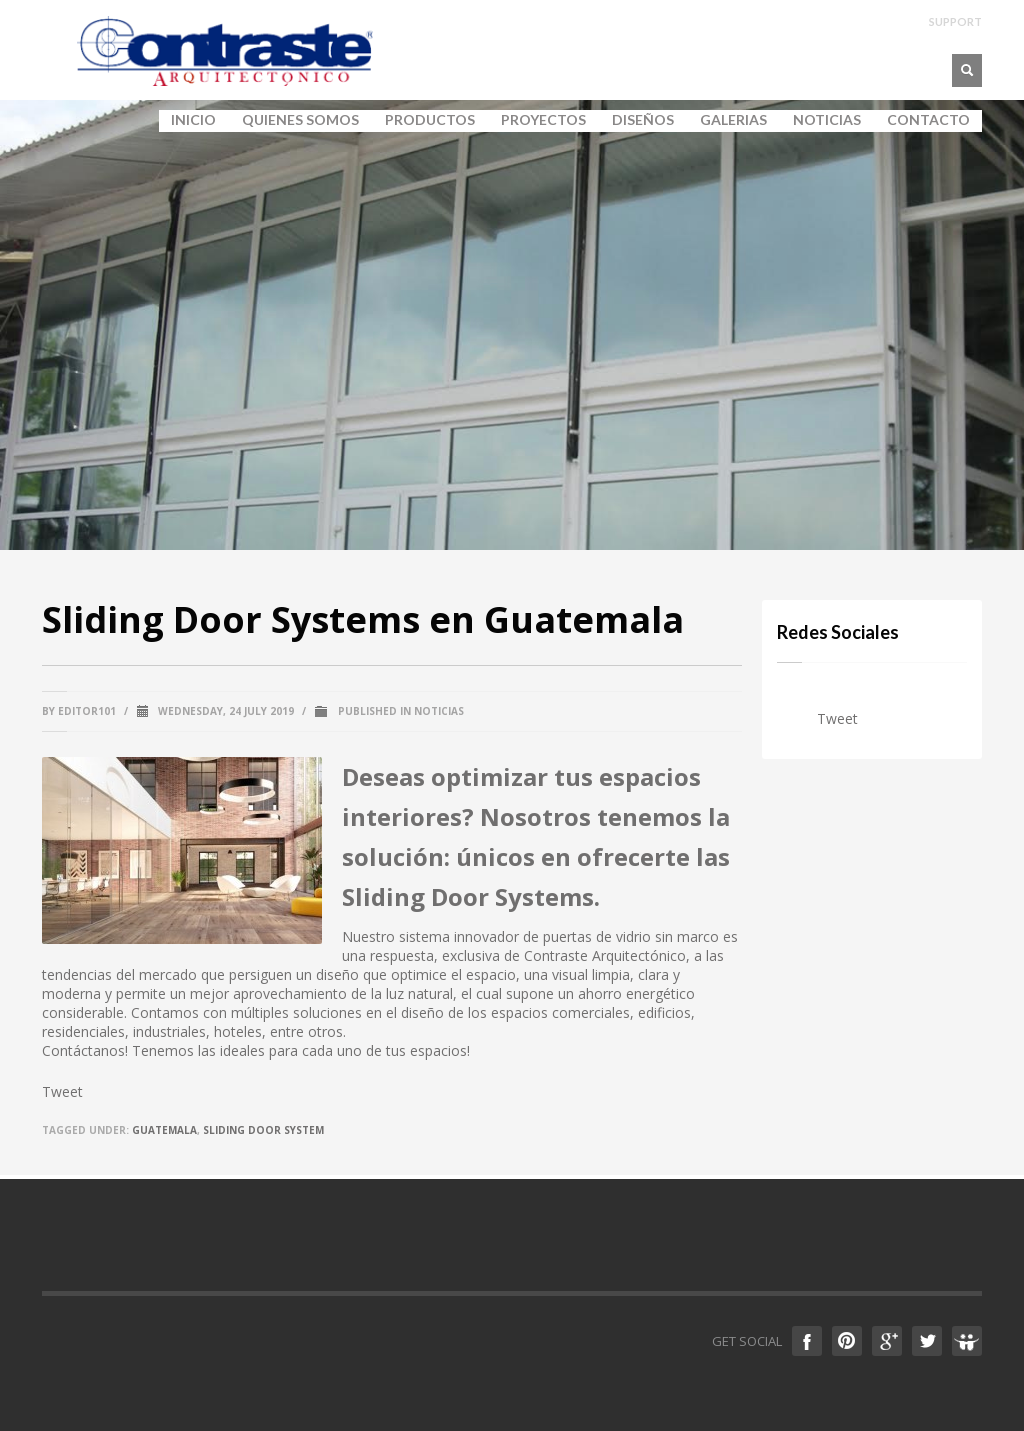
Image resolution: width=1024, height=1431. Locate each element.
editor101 (87, 711)
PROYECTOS (543, 120)
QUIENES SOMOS (294, 120)
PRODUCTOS (424, 120)
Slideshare (967, 1341)
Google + (887, 1341)
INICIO (193, 120)
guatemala (164, 1130)
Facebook (807, 1341)
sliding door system (263, 1130)
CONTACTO (928, 120)
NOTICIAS (827, 120)
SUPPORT (955, 21)
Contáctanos (83, 1050)
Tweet (62, 1091)
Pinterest (847, 1341)
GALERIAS (727, 120)
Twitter (927, 1341)
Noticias (439, 711)
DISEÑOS (643, 120)
